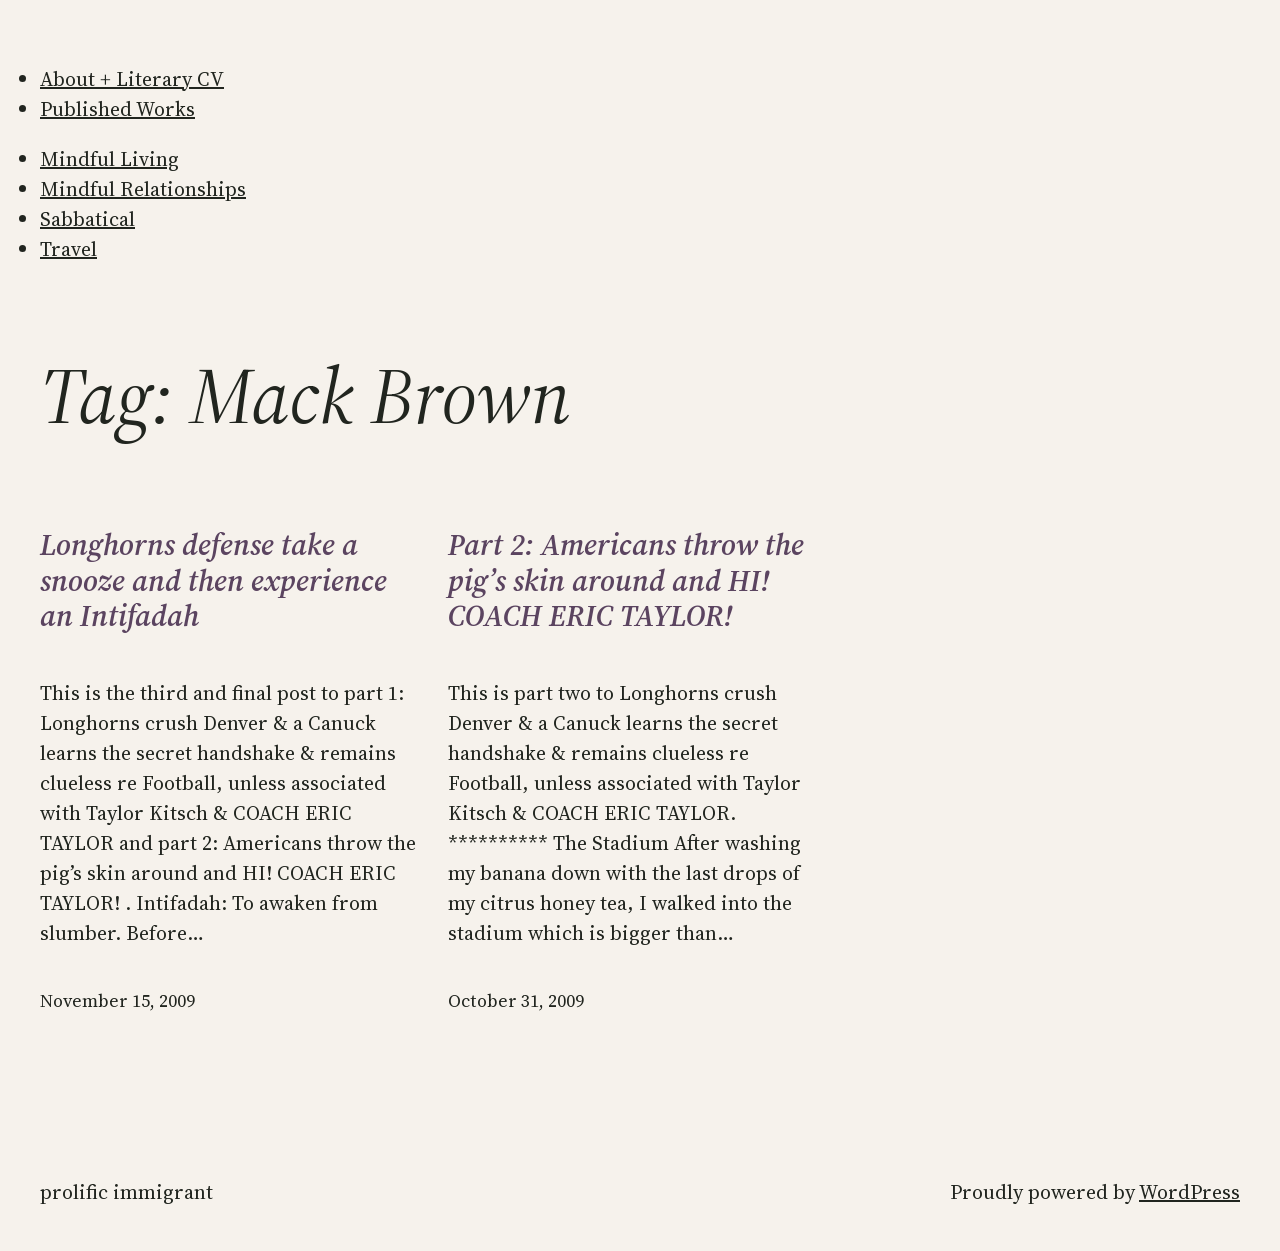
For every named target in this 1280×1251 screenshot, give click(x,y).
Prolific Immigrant (126, 1192)
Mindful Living (109, 159)
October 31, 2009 (516, 1001)
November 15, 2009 (117, 1001)
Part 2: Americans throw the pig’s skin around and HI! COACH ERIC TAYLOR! (626, 580)
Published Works (117, 109)
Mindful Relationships (143, 189)
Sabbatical (87, 219)
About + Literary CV (132, 79)
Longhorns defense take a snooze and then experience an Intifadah (213, 580)
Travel (68, 249)
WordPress (1189, 1192)
